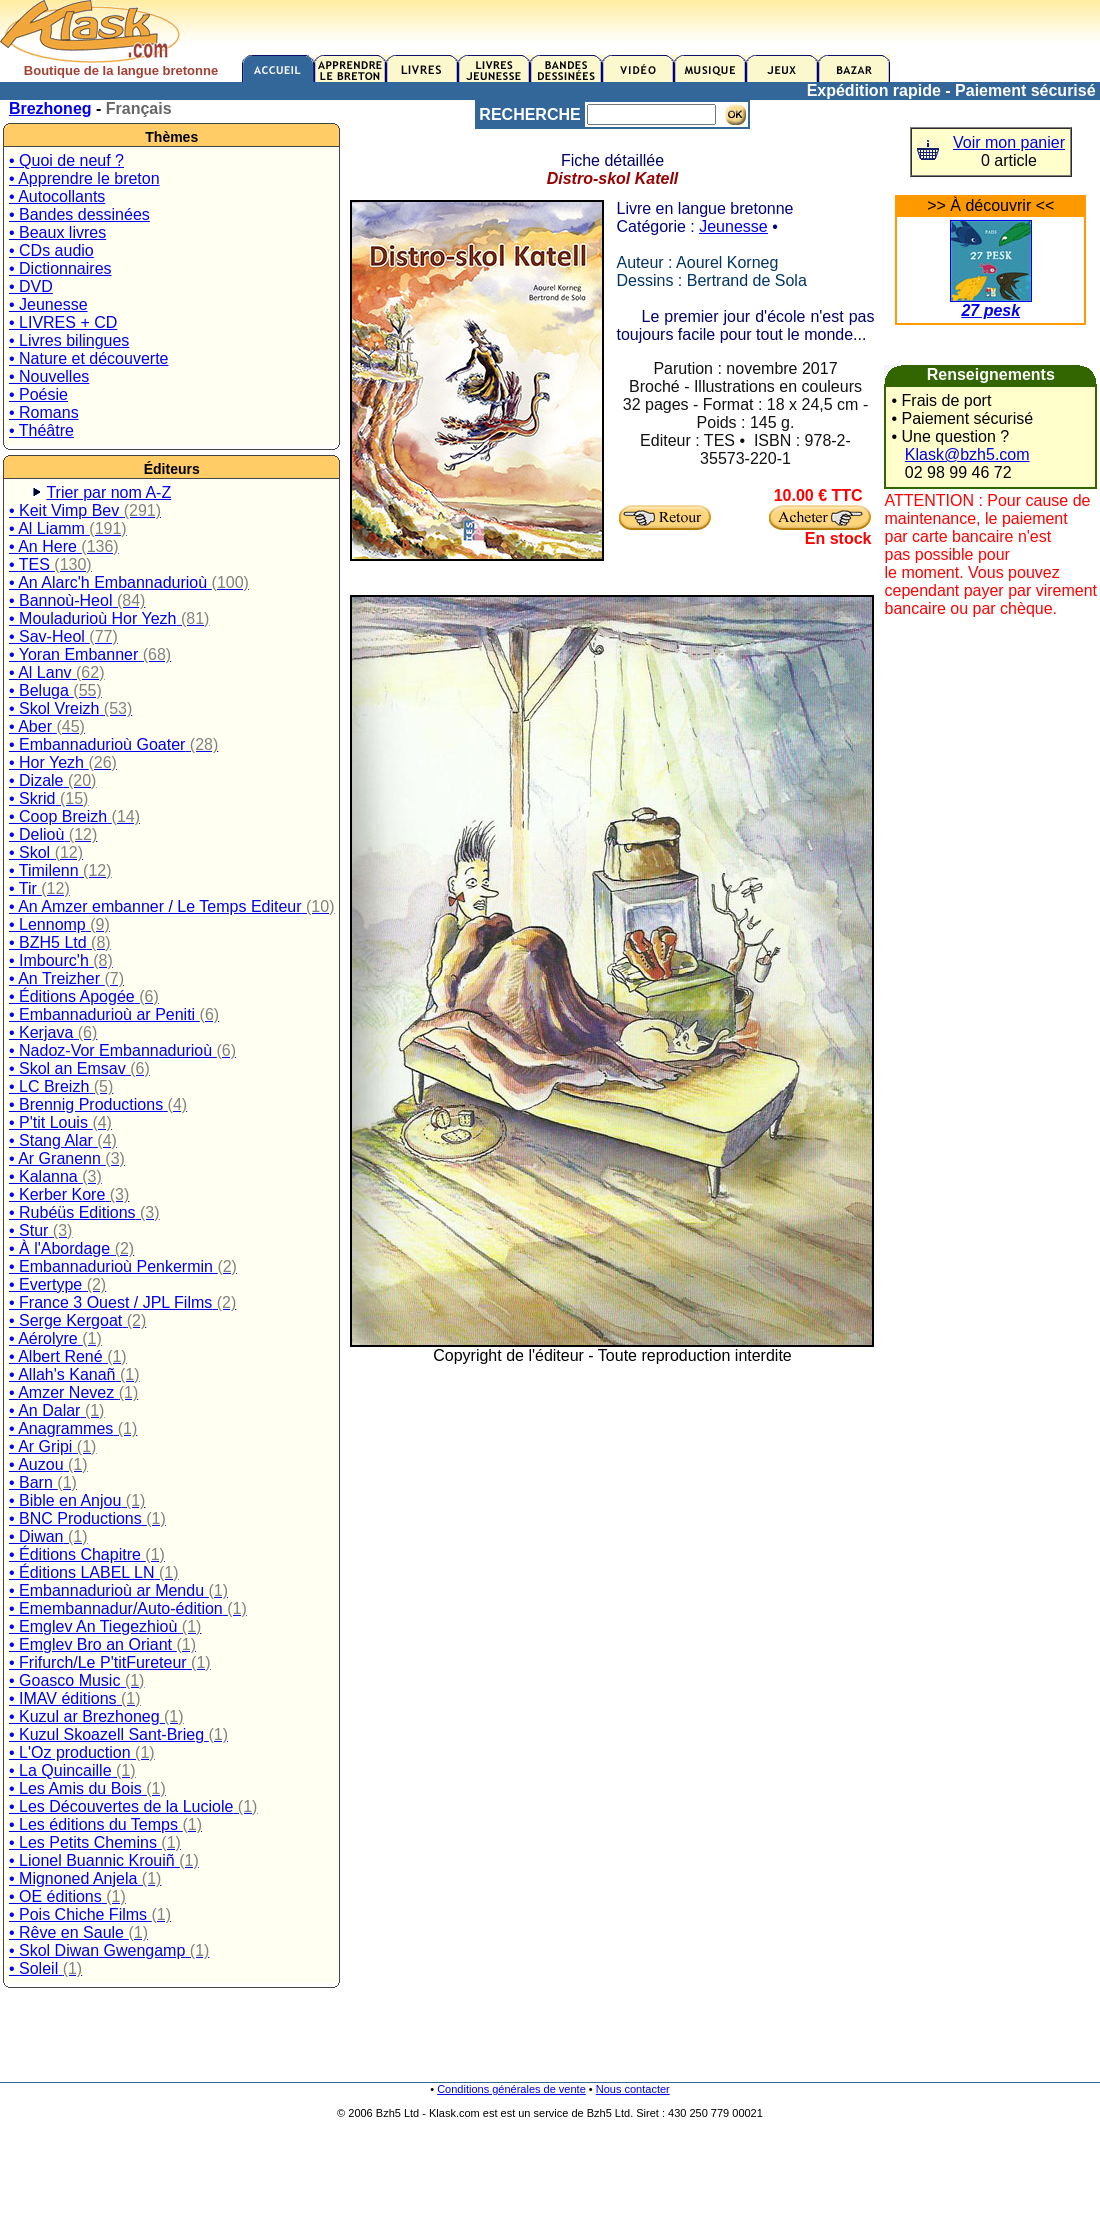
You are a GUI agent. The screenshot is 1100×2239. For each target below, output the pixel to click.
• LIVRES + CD (63, 322)
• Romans (44, 412)
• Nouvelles (49, 376)
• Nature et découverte (88, 358)
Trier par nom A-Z (108, 492)
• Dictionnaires (60, 268)
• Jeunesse (48, 304)
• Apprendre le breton (84, 178)
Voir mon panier (1009, 142)
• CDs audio (51, 250)
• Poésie (38, 394)
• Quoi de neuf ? (66, 160)
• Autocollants (57, 196)
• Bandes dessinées (79, 214)
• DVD (31, 286)
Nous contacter (633, 2089)
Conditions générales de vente (511, 2089)
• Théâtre (41, 430)
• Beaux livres (57, 232)
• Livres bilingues (69, 340)
